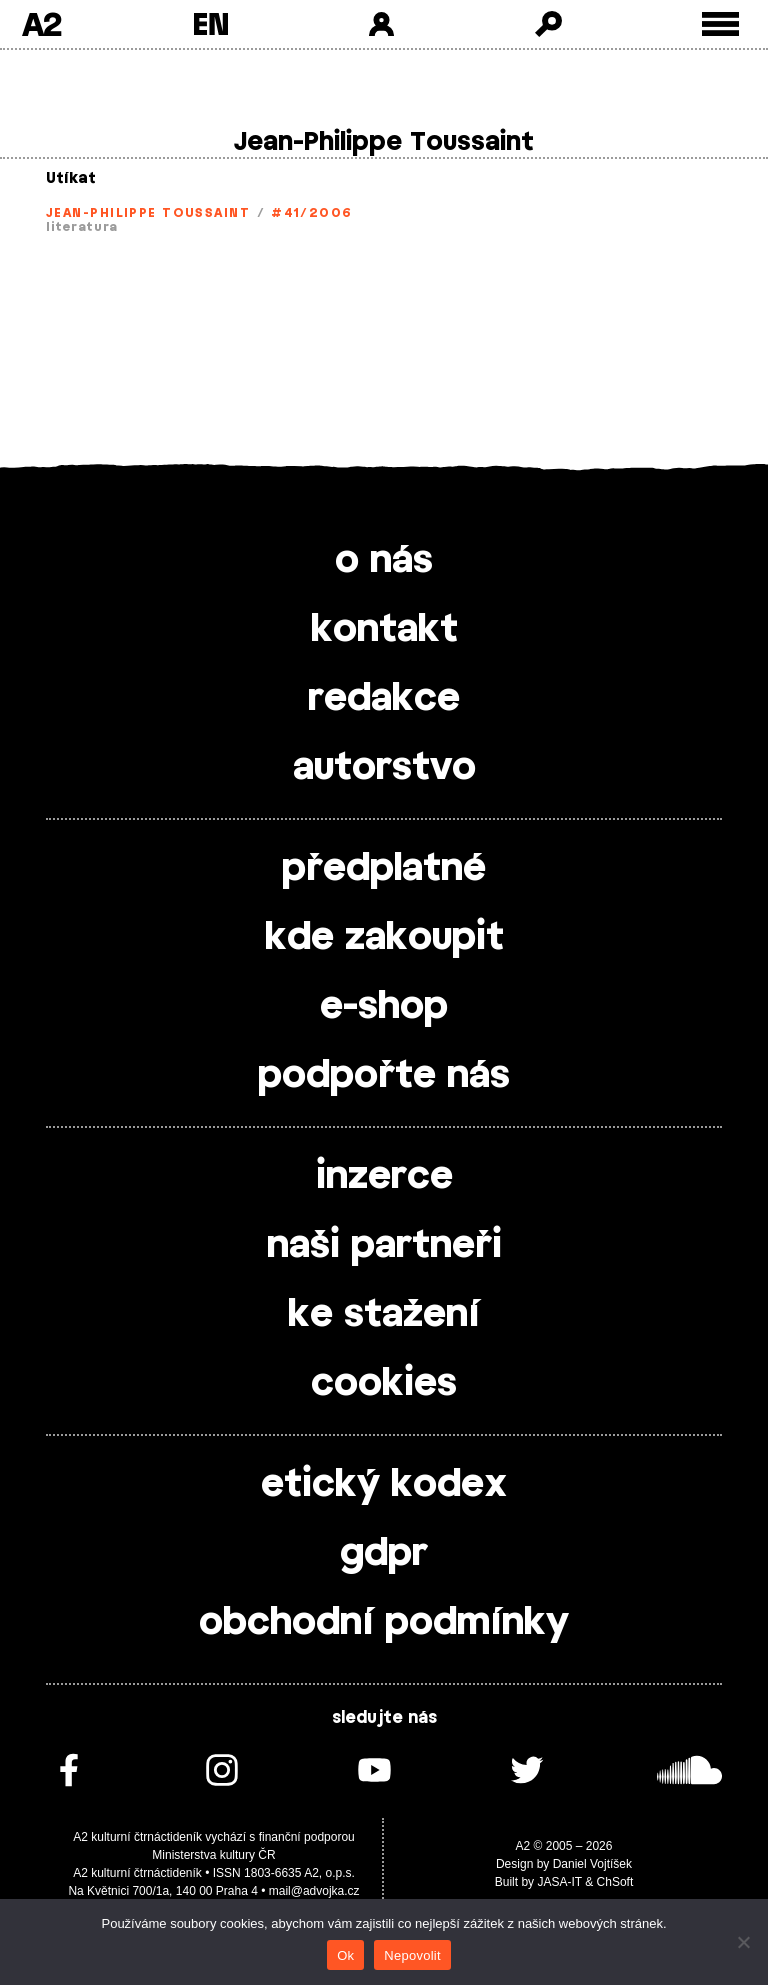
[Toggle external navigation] (720, 24)
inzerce (384, 1177)
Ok (345, 1955)
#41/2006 (312, 213)
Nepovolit (412, 1955)
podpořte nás (384, 1076)
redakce (384, 699)
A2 (41, 24)
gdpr (384, 1554)
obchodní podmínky (384, 1623)
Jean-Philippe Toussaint (148, 213)
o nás (384, 561)
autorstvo (384, 768)
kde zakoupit (384, 938)
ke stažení (384, 1315)
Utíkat (71, 178)
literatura (82, 227)
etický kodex (384, 1485)
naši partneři (384, 1246)
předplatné (384, 869)
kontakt (384, 630)
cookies (384, 1384)
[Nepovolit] (743, 1942)
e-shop (384, 1007)
